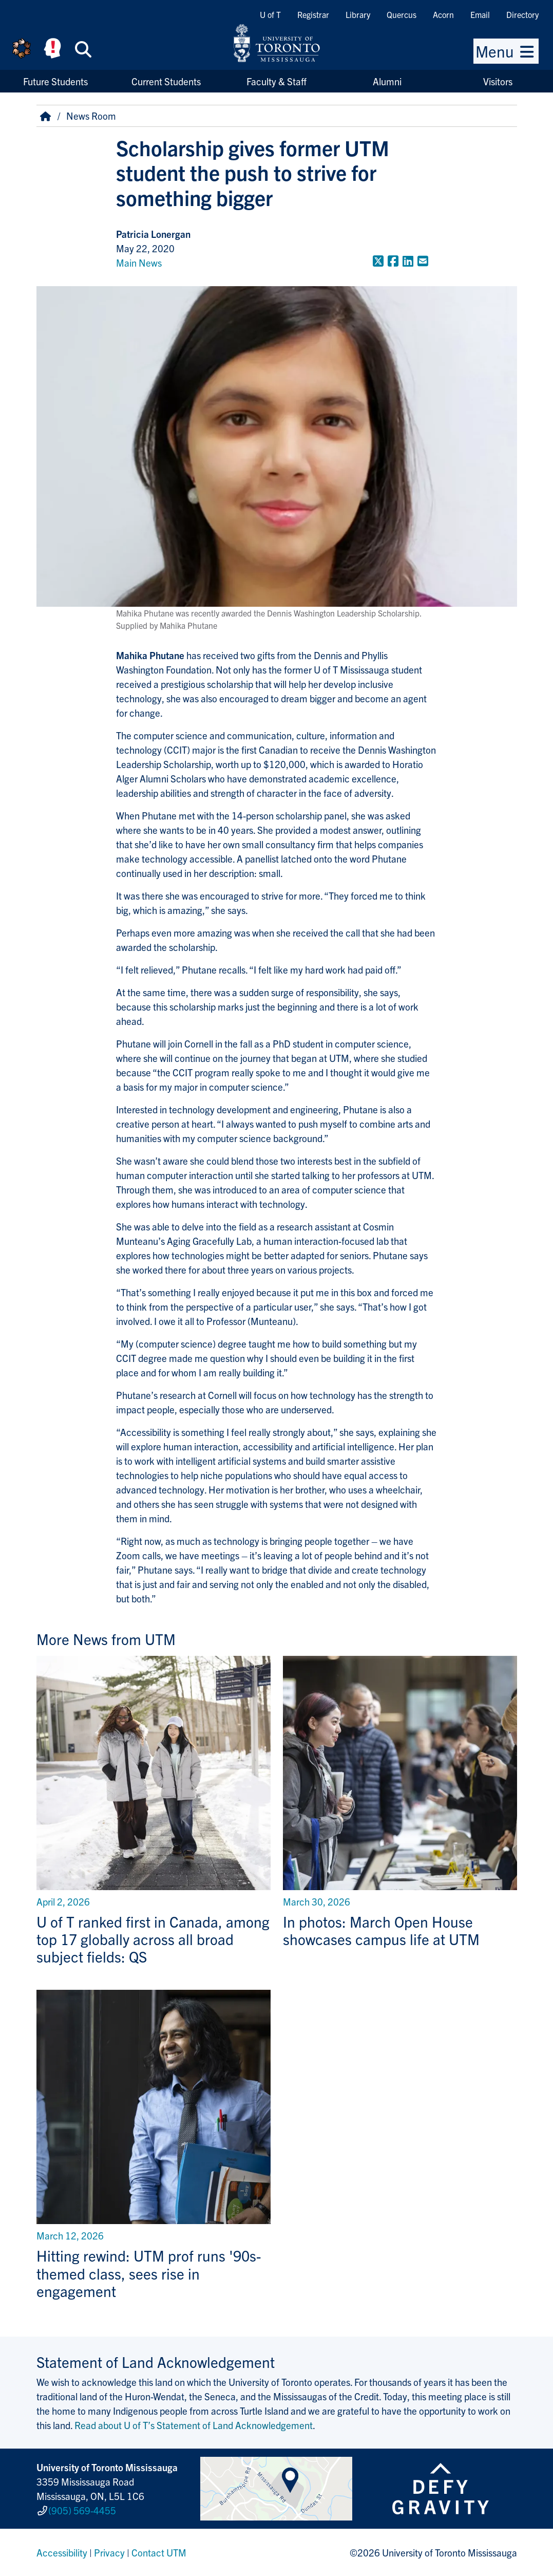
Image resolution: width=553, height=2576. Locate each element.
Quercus (401, 14)
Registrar (313, 14)
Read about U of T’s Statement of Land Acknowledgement (193, 2425)
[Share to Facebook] (393, 260)
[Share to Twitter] (378, 260)
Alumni (387, 81)
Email (480, 14)
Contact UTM (158, 2552)
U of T (270, 14)
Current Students (166, 81)
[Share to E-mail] (422, 260)
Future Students (55, 81)
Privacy (109, 2552)
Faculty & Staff (276, 81)
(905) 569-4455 (82, 2510)
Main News (139, 262)
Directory (522, 14)
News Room (91, 115)
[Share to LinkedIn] (408, 260)
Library (358, 14)
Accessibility (61, 2552)
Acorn (443, 14)
